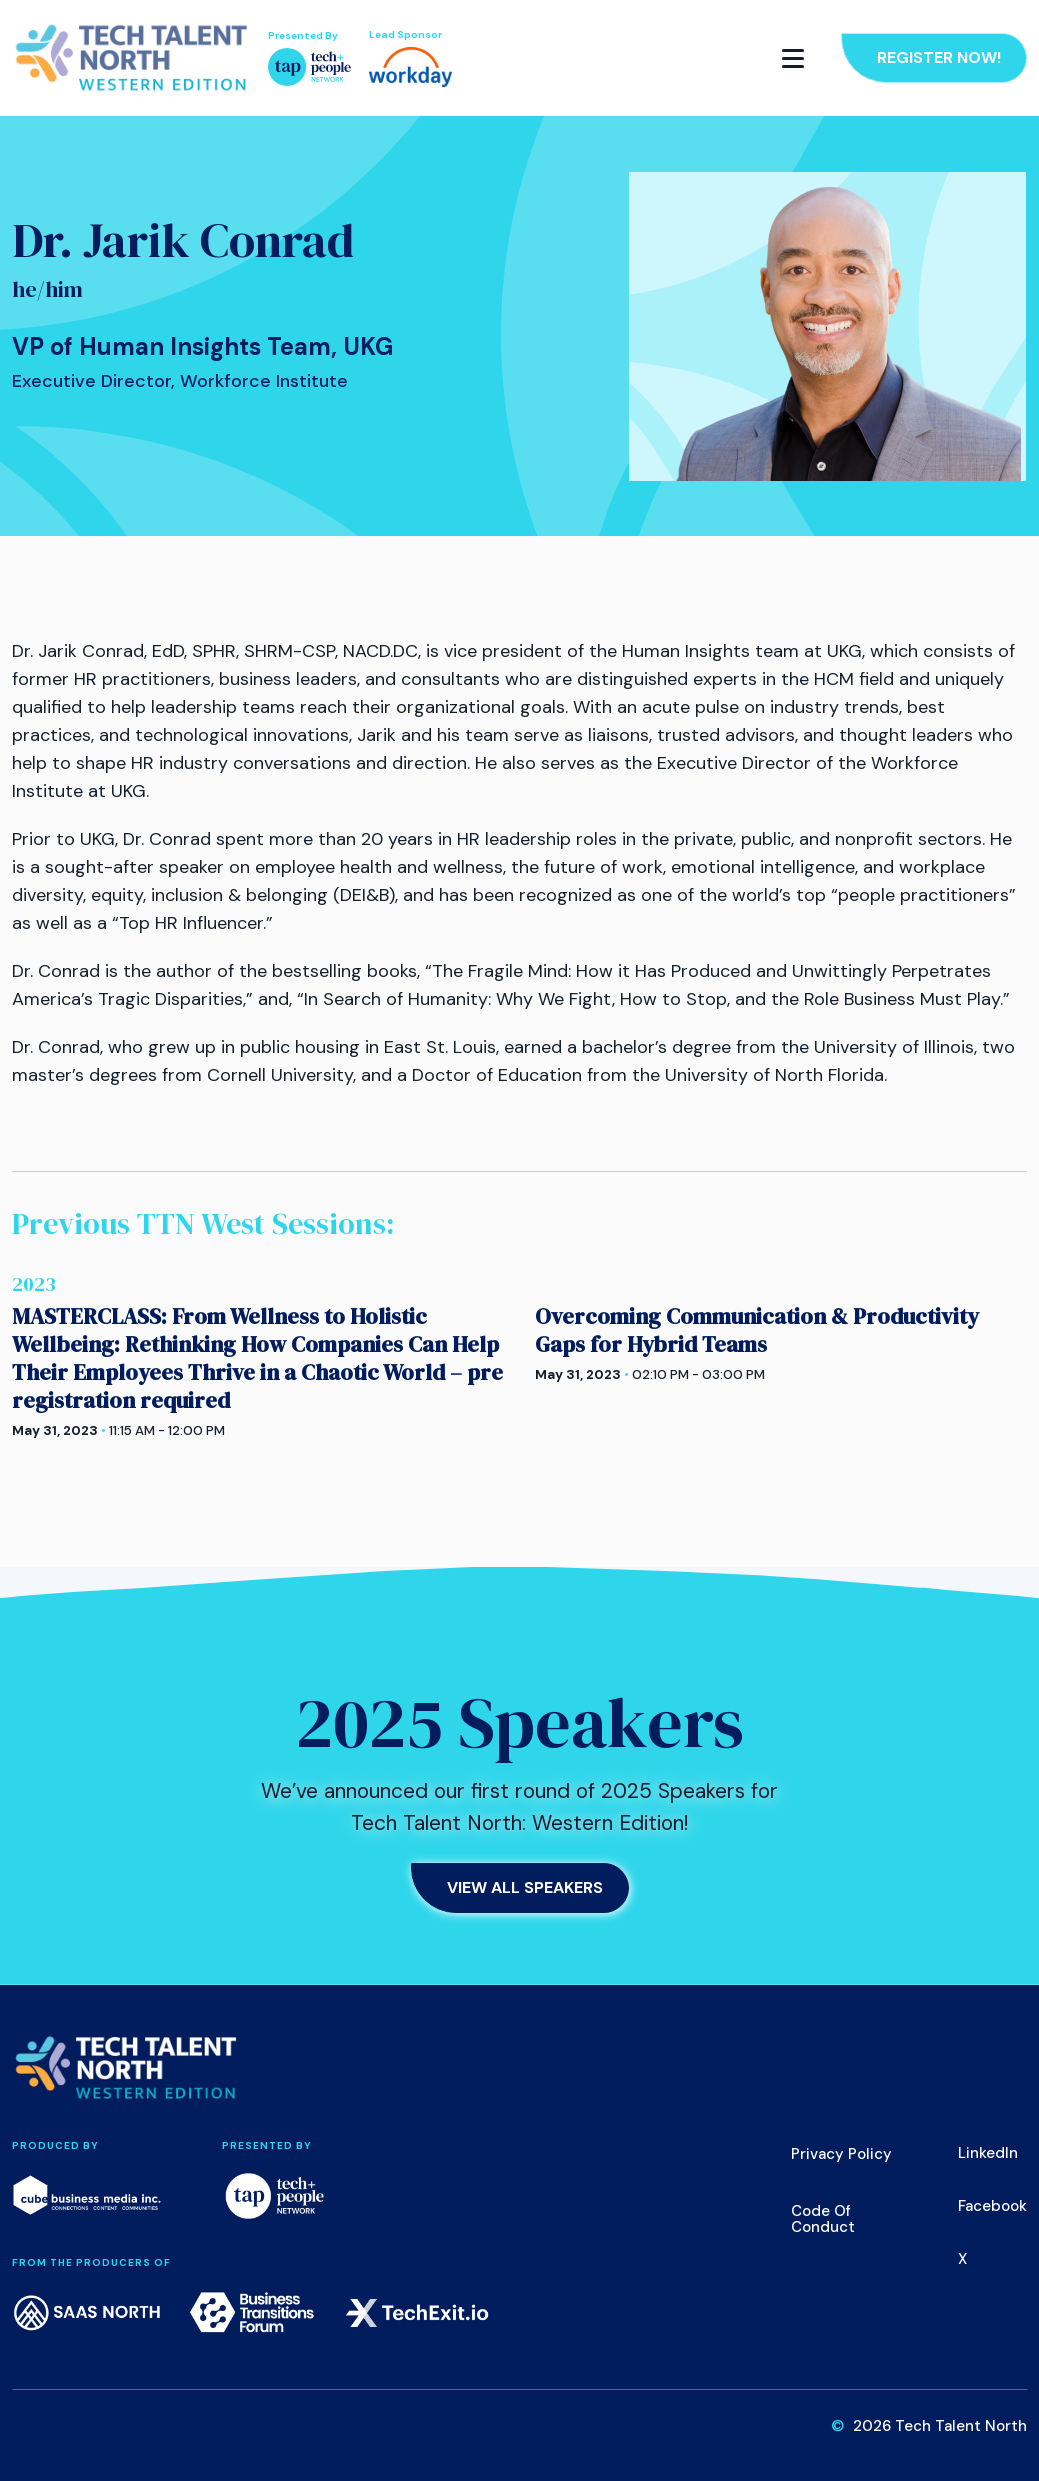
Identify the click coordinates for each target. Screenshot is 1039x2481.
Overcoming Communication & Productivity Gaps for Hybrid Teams (757, 1330)
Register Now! (939, 57)
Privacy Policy (841, 2154)
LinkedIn (988, 2153)
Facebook (992, 2206)
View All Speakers (525, 1887)
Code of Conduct (823, 2219)
